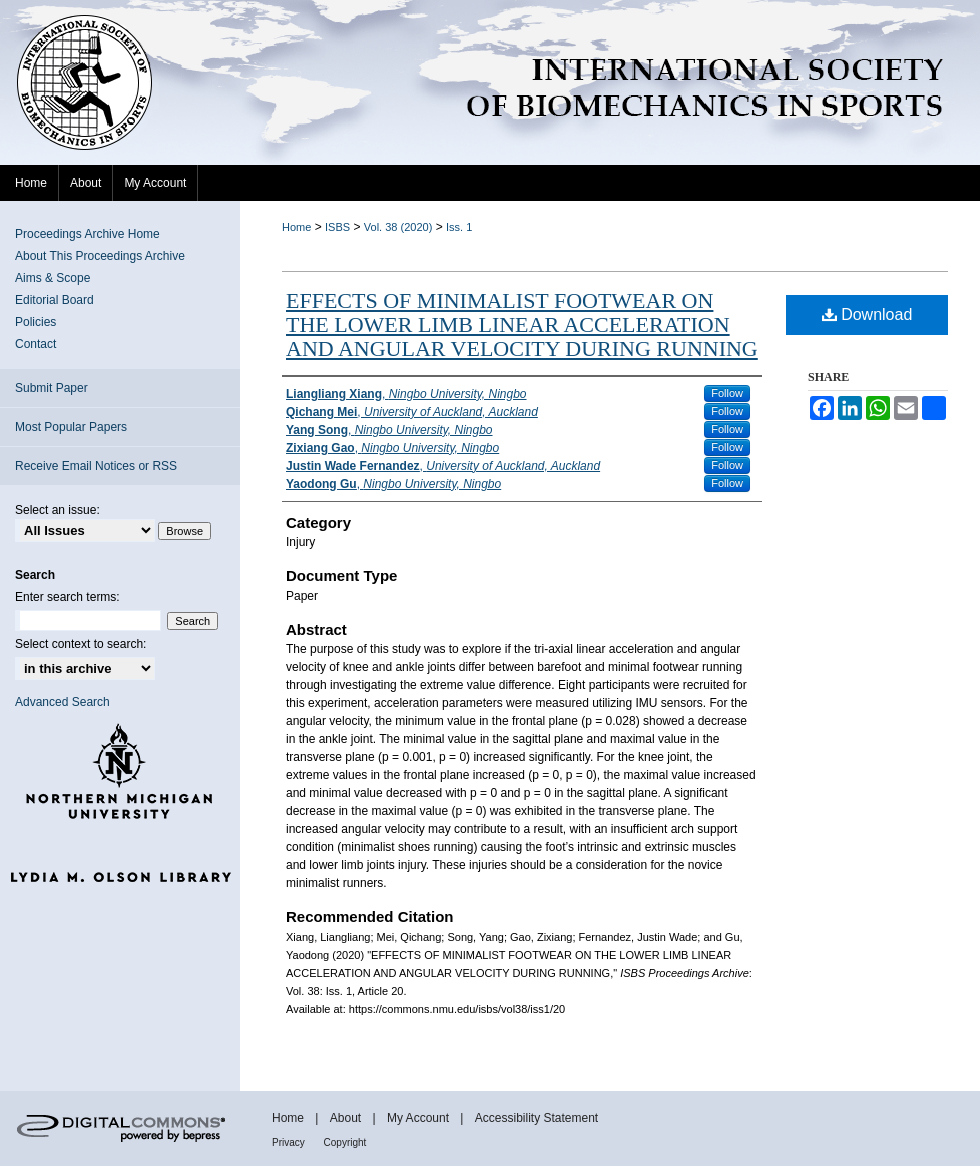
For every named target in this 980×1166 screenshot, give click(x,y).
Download (867, 314)
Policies (35, 322)
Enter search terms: (67, 597)
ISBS (337, 227)
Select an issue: (57, 510)
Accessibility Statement (536, 1118)
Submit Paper (51, 388)
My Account (419, 1118)
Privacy (290, 1142)
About (347, 1118)
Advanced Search (62, 702)
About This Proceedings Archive (100, 256)
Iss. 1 (459, 227)
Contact (35, 344)
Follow (727, 393)
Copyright (345, 1142)
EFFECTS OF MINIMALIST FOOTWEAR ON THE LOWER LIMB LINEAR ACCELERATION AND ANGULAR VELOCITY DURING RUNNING (522, 324)
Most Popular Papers (71, 427)
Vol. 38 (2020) (398, 227)
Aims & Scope (52, 278)
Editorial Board (54, 300)
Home (296, 227)
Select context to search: (80, 644)
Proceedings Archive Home (87, 234)
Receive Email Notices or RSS (96, 466)
